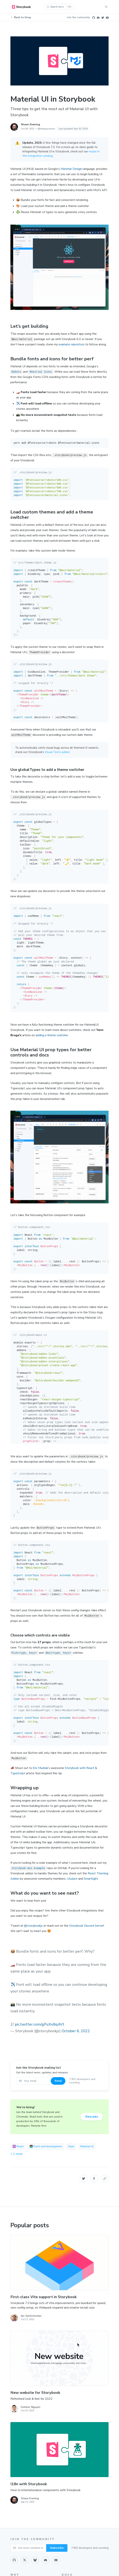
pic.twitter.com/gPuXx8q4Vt (39, 2024)
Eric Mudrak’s (41, 1768)
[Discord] (98, 17)
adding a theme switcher (51, 1035)
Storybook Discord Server (86, 1926)
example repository (71, 344)
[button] (83, 2178)
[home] (21, 7)
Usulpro (72, 1879)
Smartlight (91, 1879)
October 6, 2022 (76, 2031)
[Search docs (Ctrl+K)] (59, 7)
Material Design (71, 169)
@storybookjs (33, 1926)
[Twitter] (102, 17)
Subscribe (57, 2548)
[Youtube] (107, 17)
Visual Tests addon (57, 752)
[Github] (93, 17)
